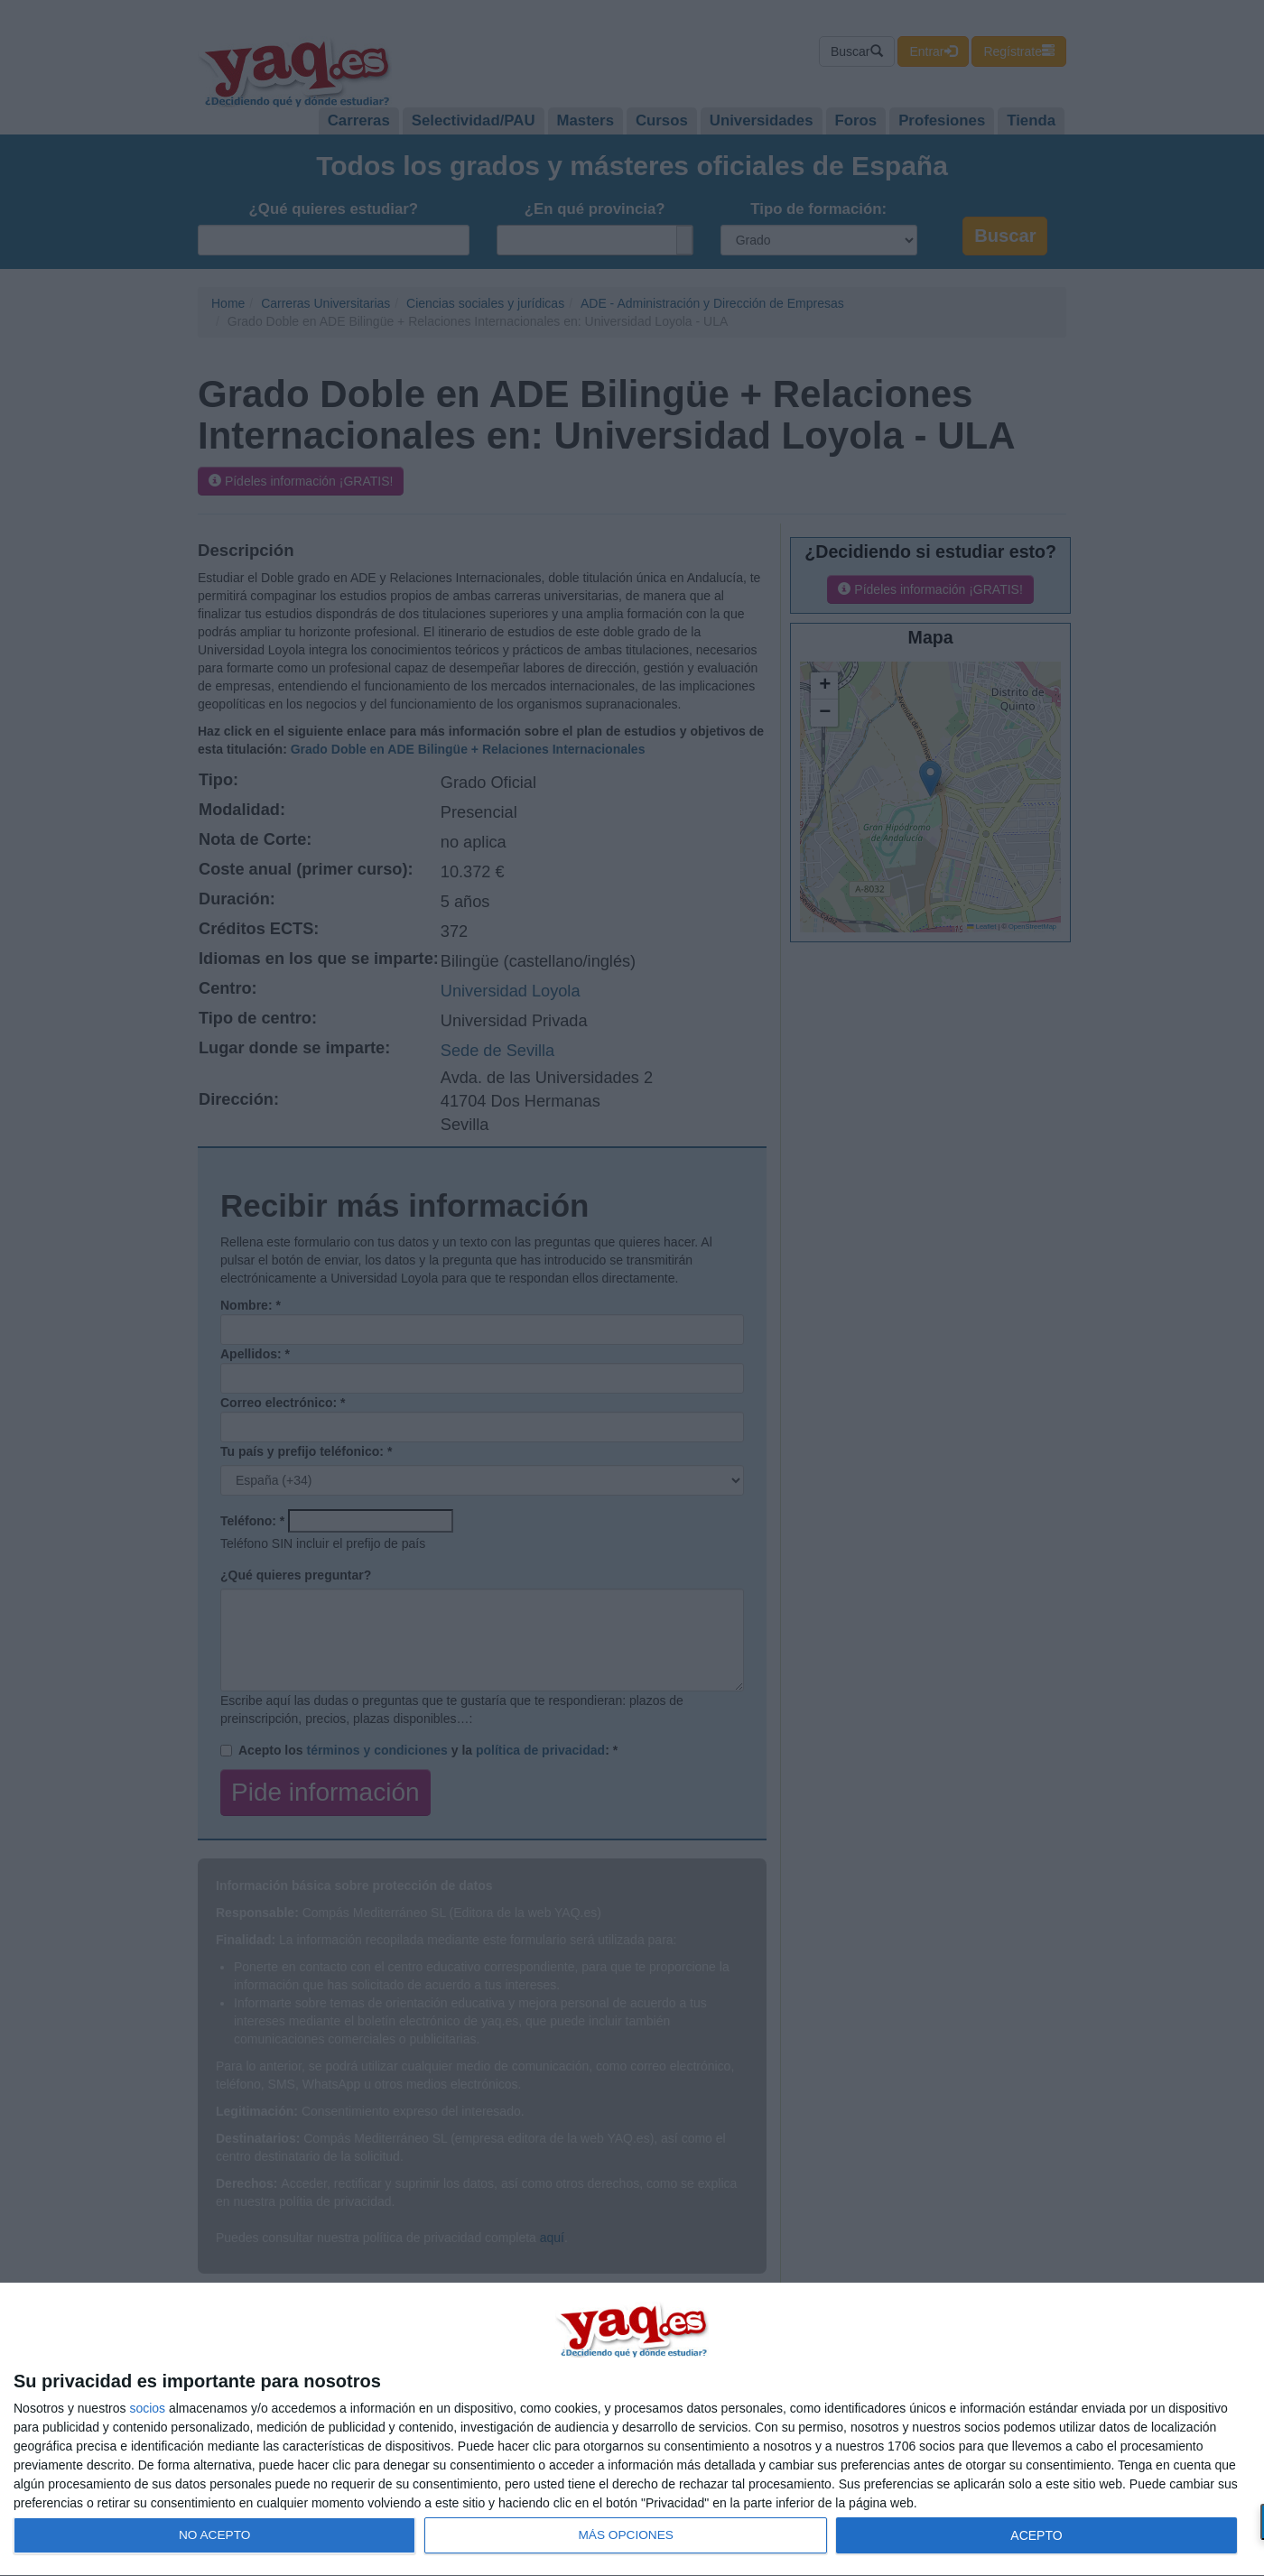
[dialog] (632, 2430)
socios (147, 2408)
